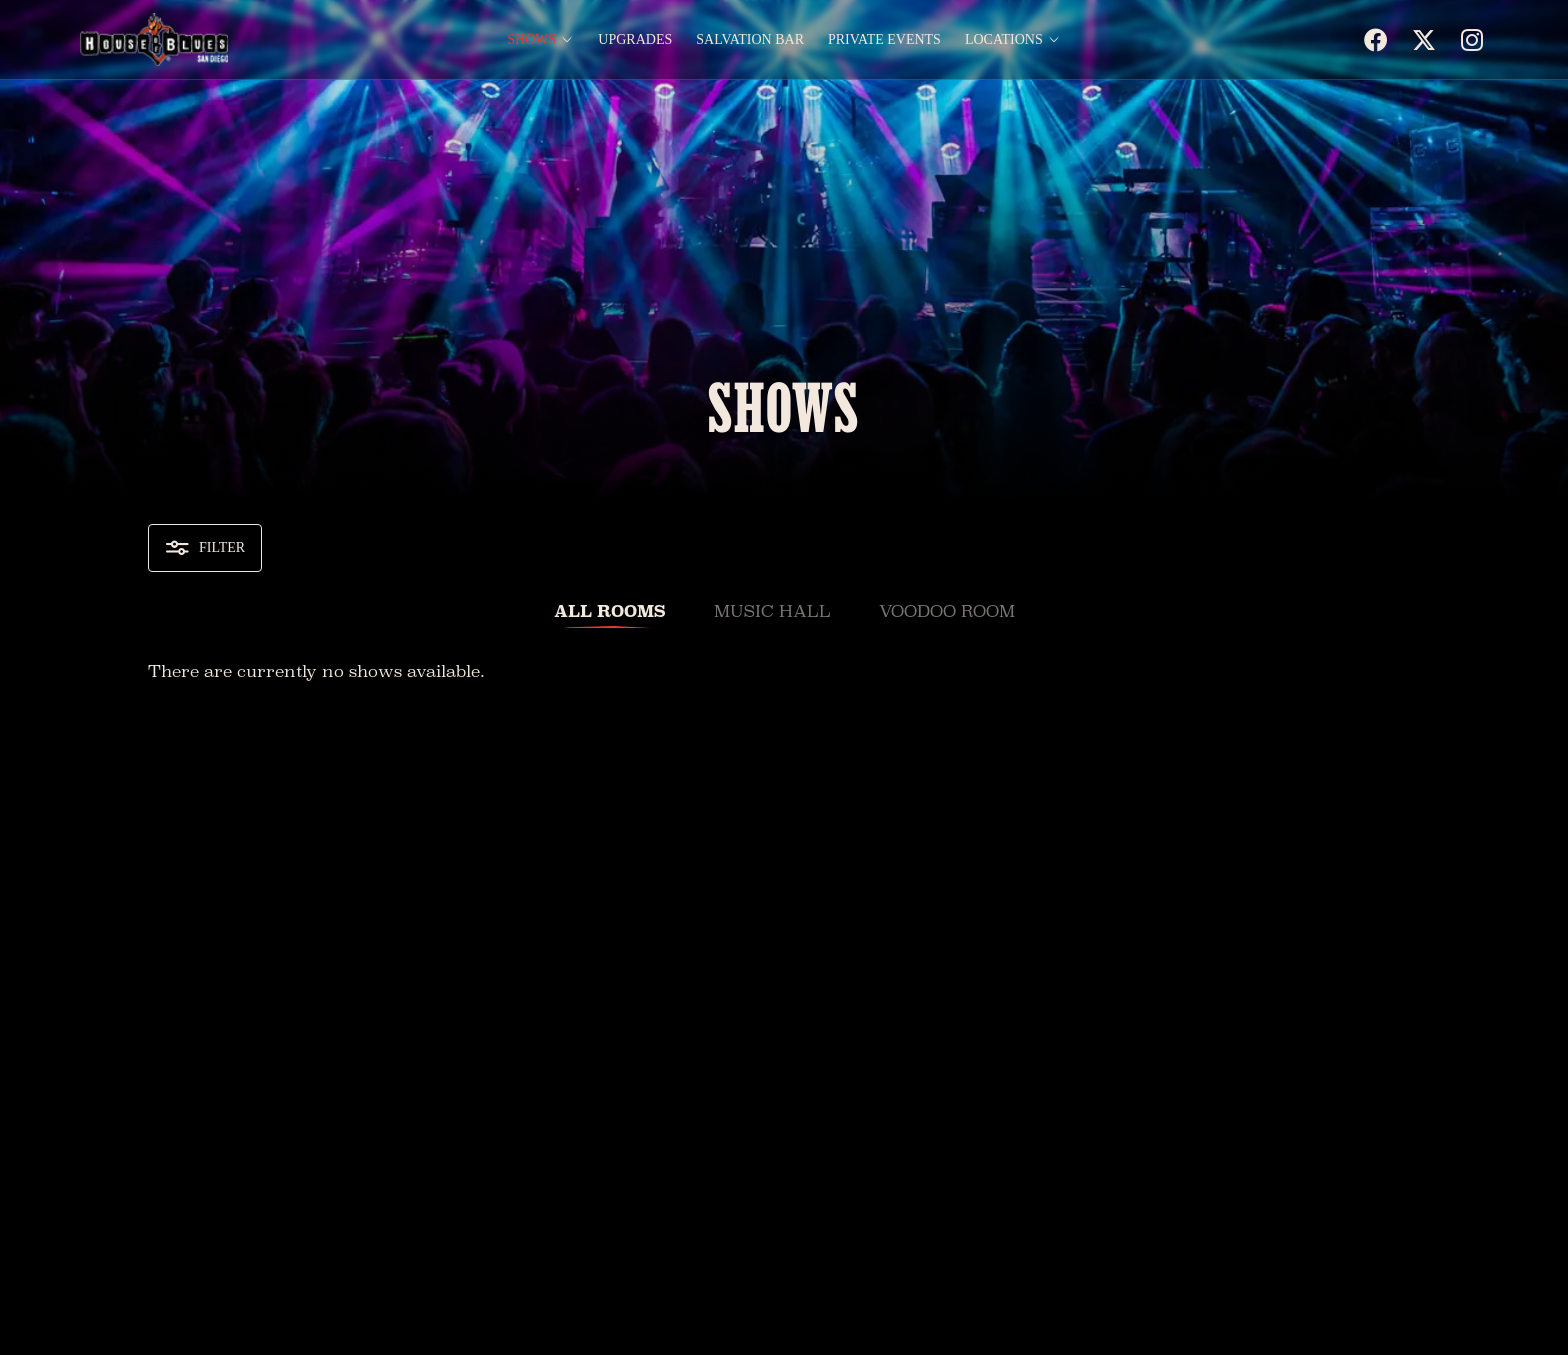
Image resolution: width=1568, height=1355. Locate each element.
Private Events (884, 40)
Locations (1004, 40)
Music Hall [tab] (772, 611)
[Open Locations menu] (1054, 40)
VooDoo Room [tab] (947, 611)
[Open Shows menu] (567, 40)
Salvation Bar (750, 40)
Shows (531, 40)
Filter (205, 548)
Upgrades (635, 40)
